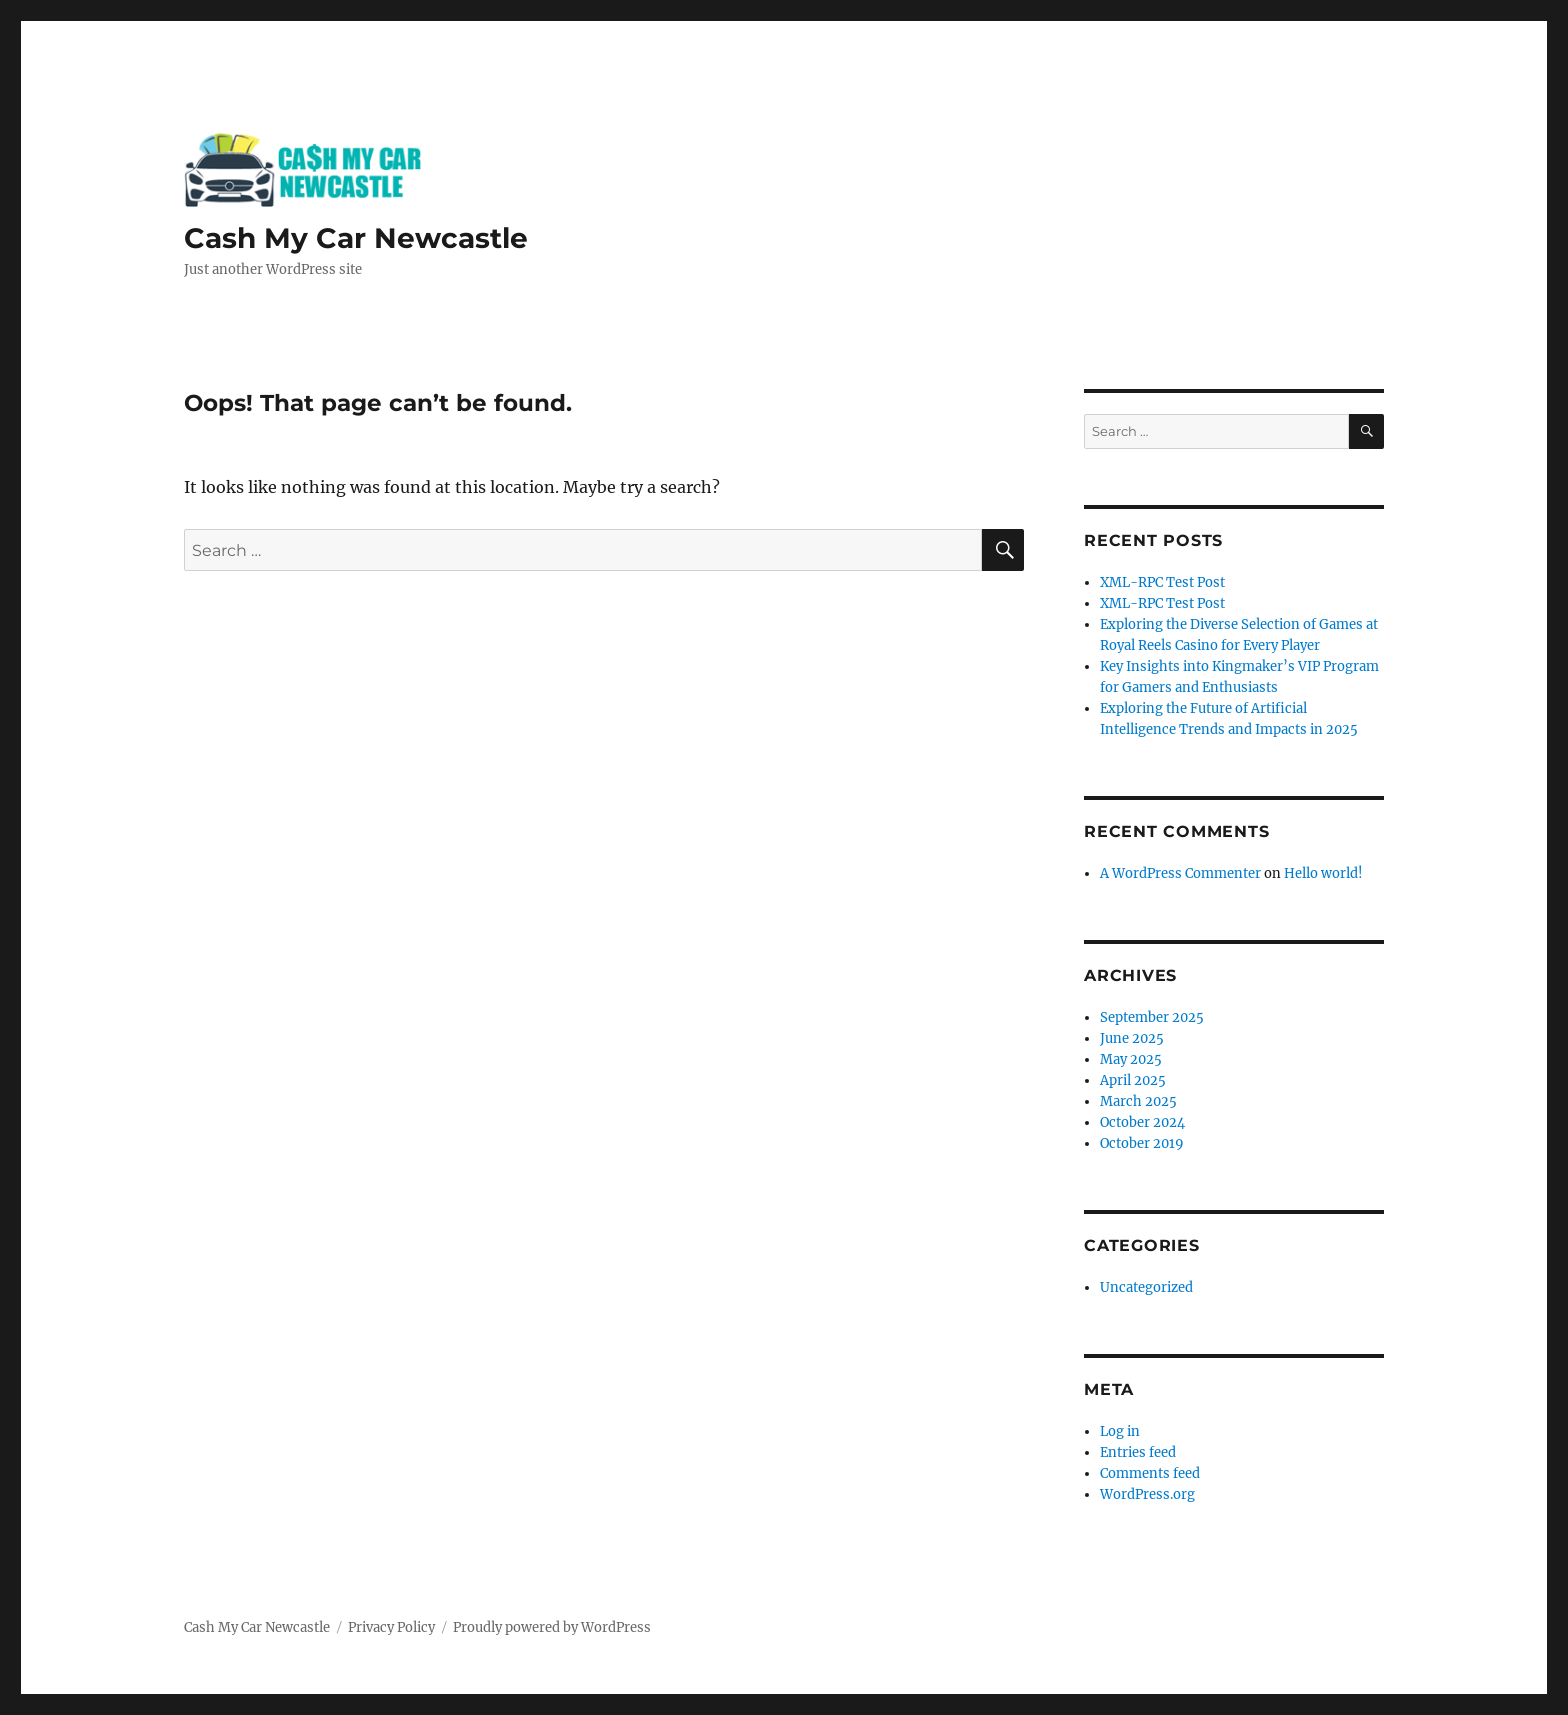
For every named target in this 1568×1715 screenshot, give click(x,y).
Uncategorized (1146, 1287)
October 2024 (1142, 1122)
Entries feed (1138, 1452)
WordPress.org (1147, 1494)
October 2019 (1142, 1143)
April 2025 (1133, 1080)
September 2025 (1152, 1017)
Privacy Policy (391, 1627)
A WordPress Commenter (1180, 873)
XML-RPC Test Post (1162, 582)
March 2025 (1138, 1101)
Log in (1120, 1431)
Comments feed (1150, 1473)
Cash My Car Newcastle (356, 238)
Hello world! (1323, 873)
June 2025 (1132, 1038)
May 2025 (1131, 1059)
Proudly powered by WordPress (552, 1627)
